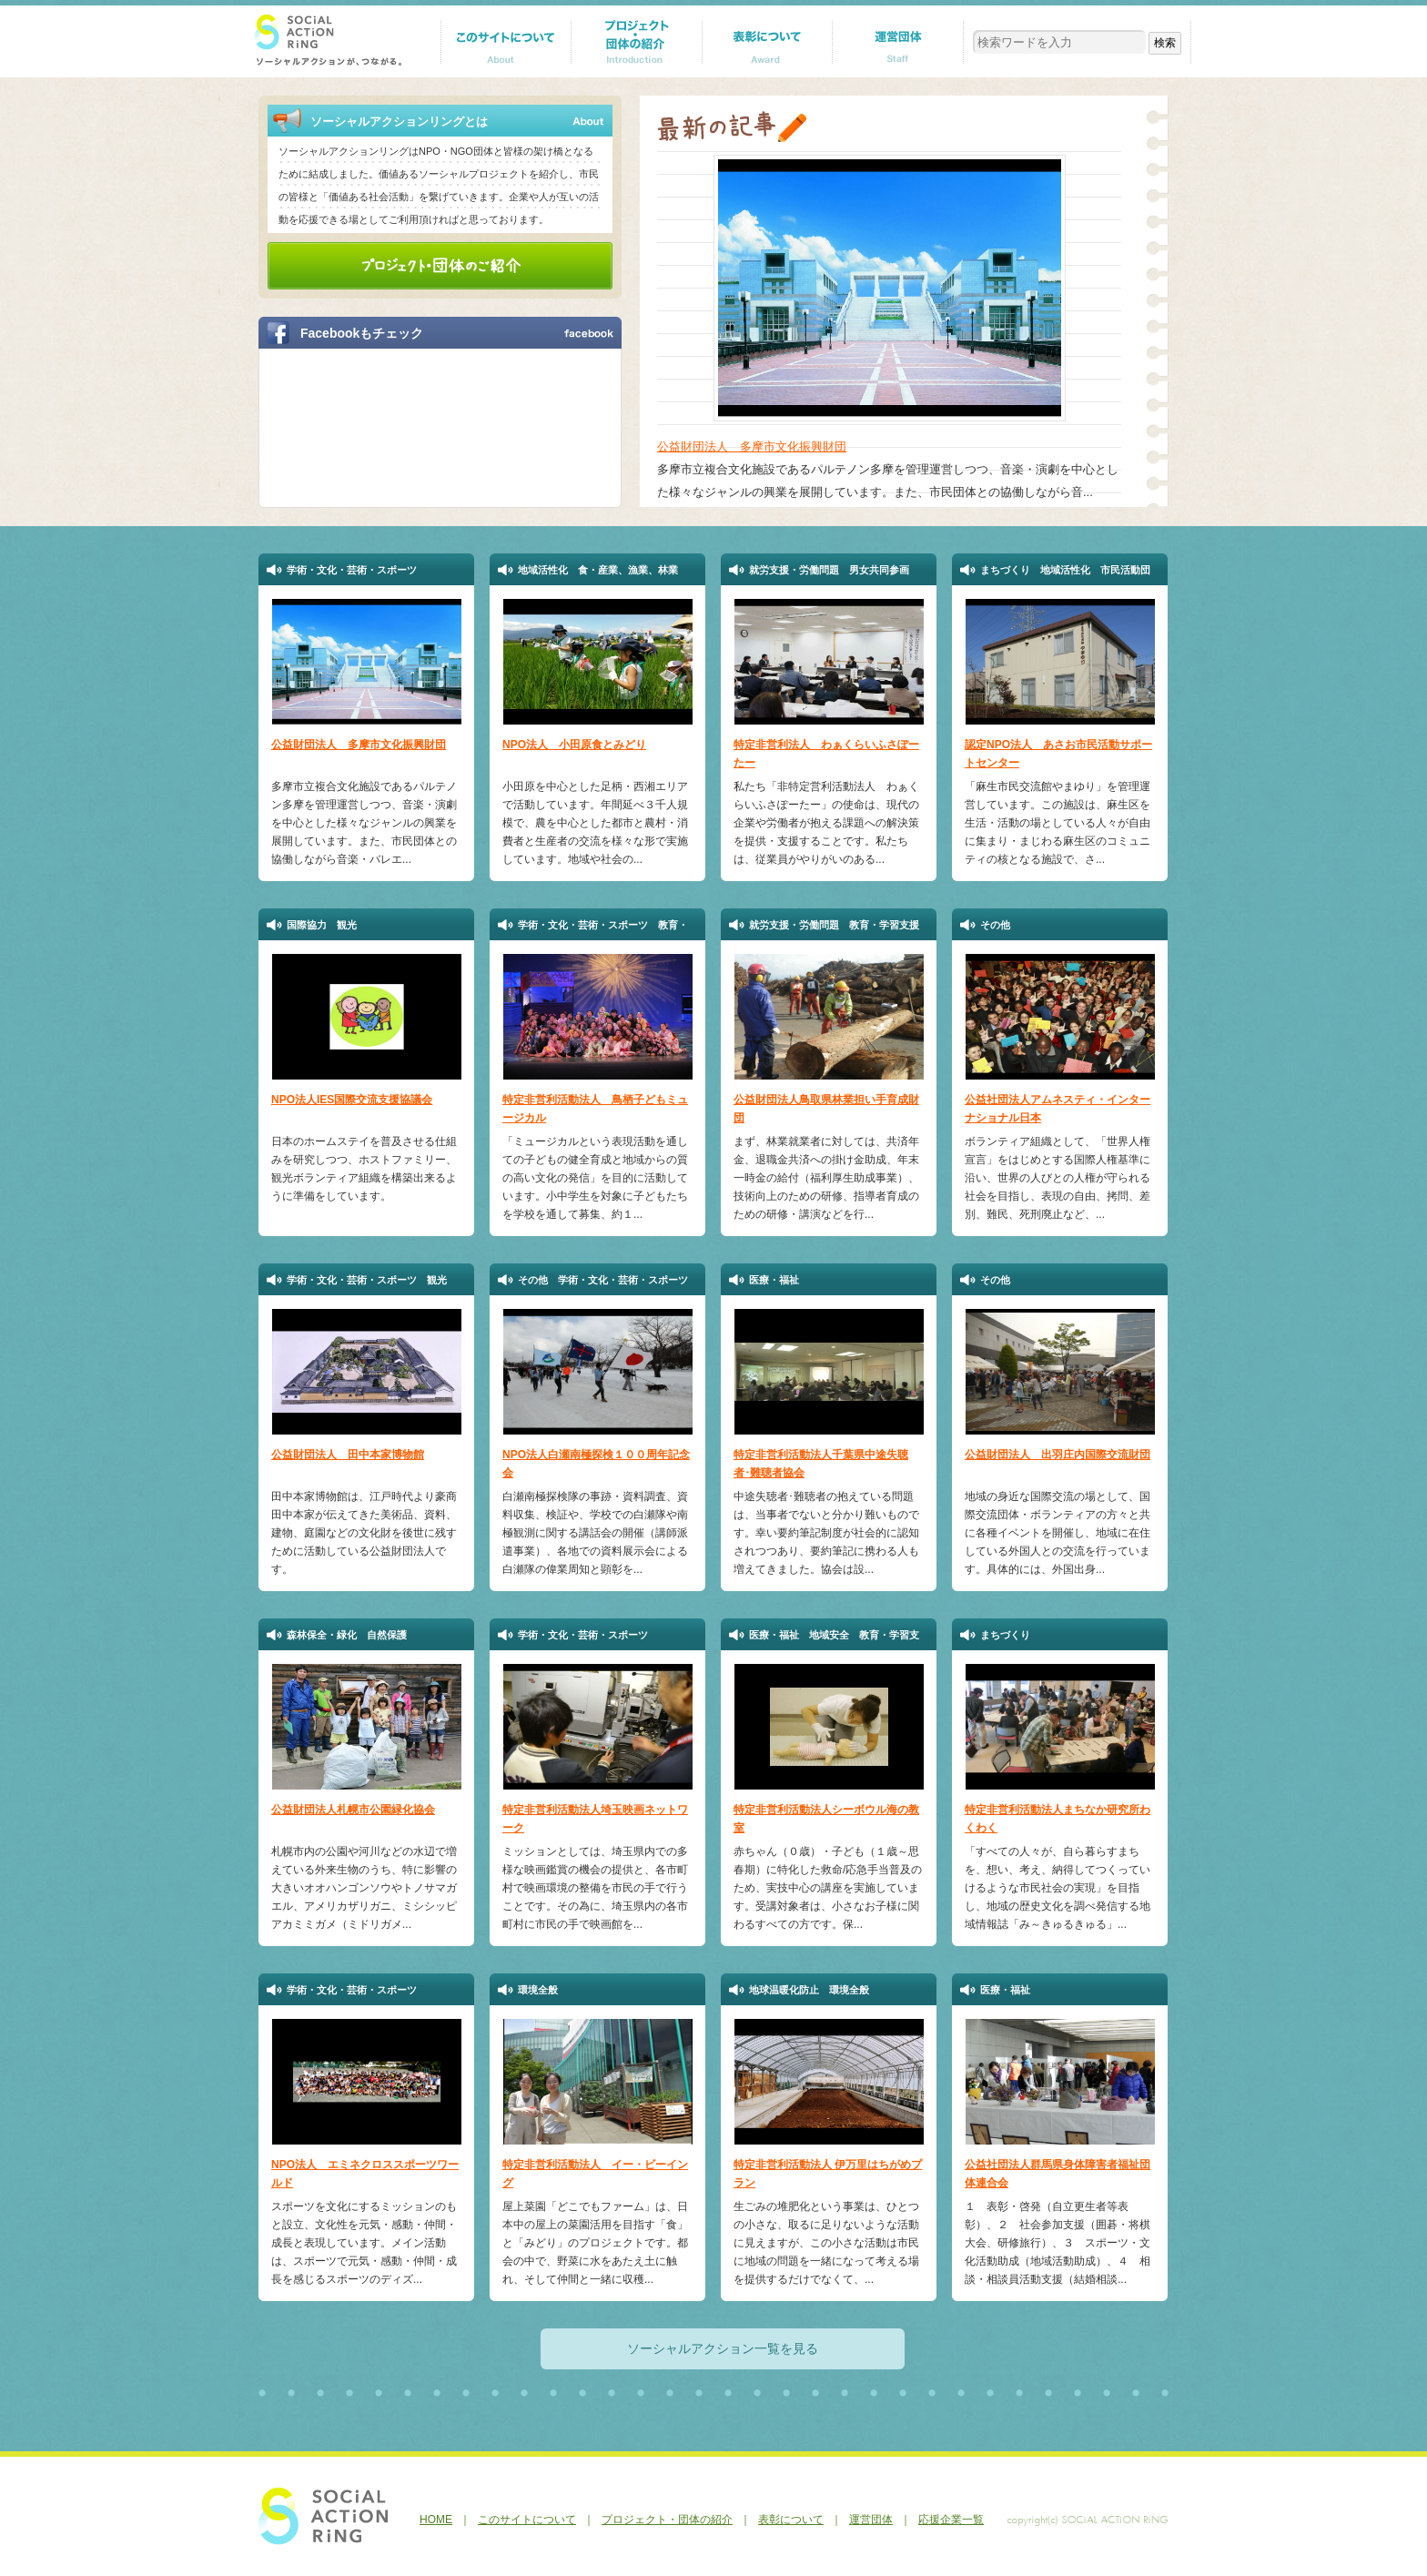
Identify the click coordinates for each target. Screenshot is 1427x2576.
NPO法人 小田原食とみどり (574, 744)
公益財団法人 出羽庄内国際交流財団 (1057, 1454)
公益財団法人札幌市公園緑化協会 (353, 1809)
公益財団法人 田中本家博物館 (347, 1454)
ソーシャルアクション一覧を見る (722, 2348)
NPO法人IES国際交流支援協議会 (351, 1099)
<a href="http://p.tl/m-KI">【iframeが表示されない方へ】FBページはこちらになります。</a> (430, 426)
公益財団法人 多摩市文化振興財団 (751, 446)
